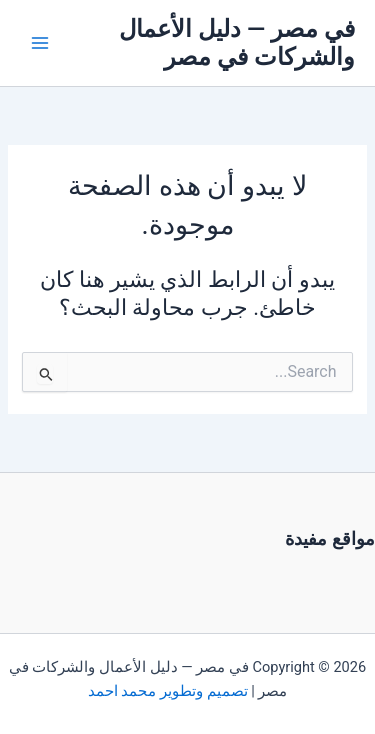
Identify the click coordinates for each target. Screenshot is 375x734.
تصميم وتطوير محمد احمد (168, 691)
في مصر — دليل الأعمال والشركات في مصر (237, 43)
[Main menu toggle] (40, 43)
